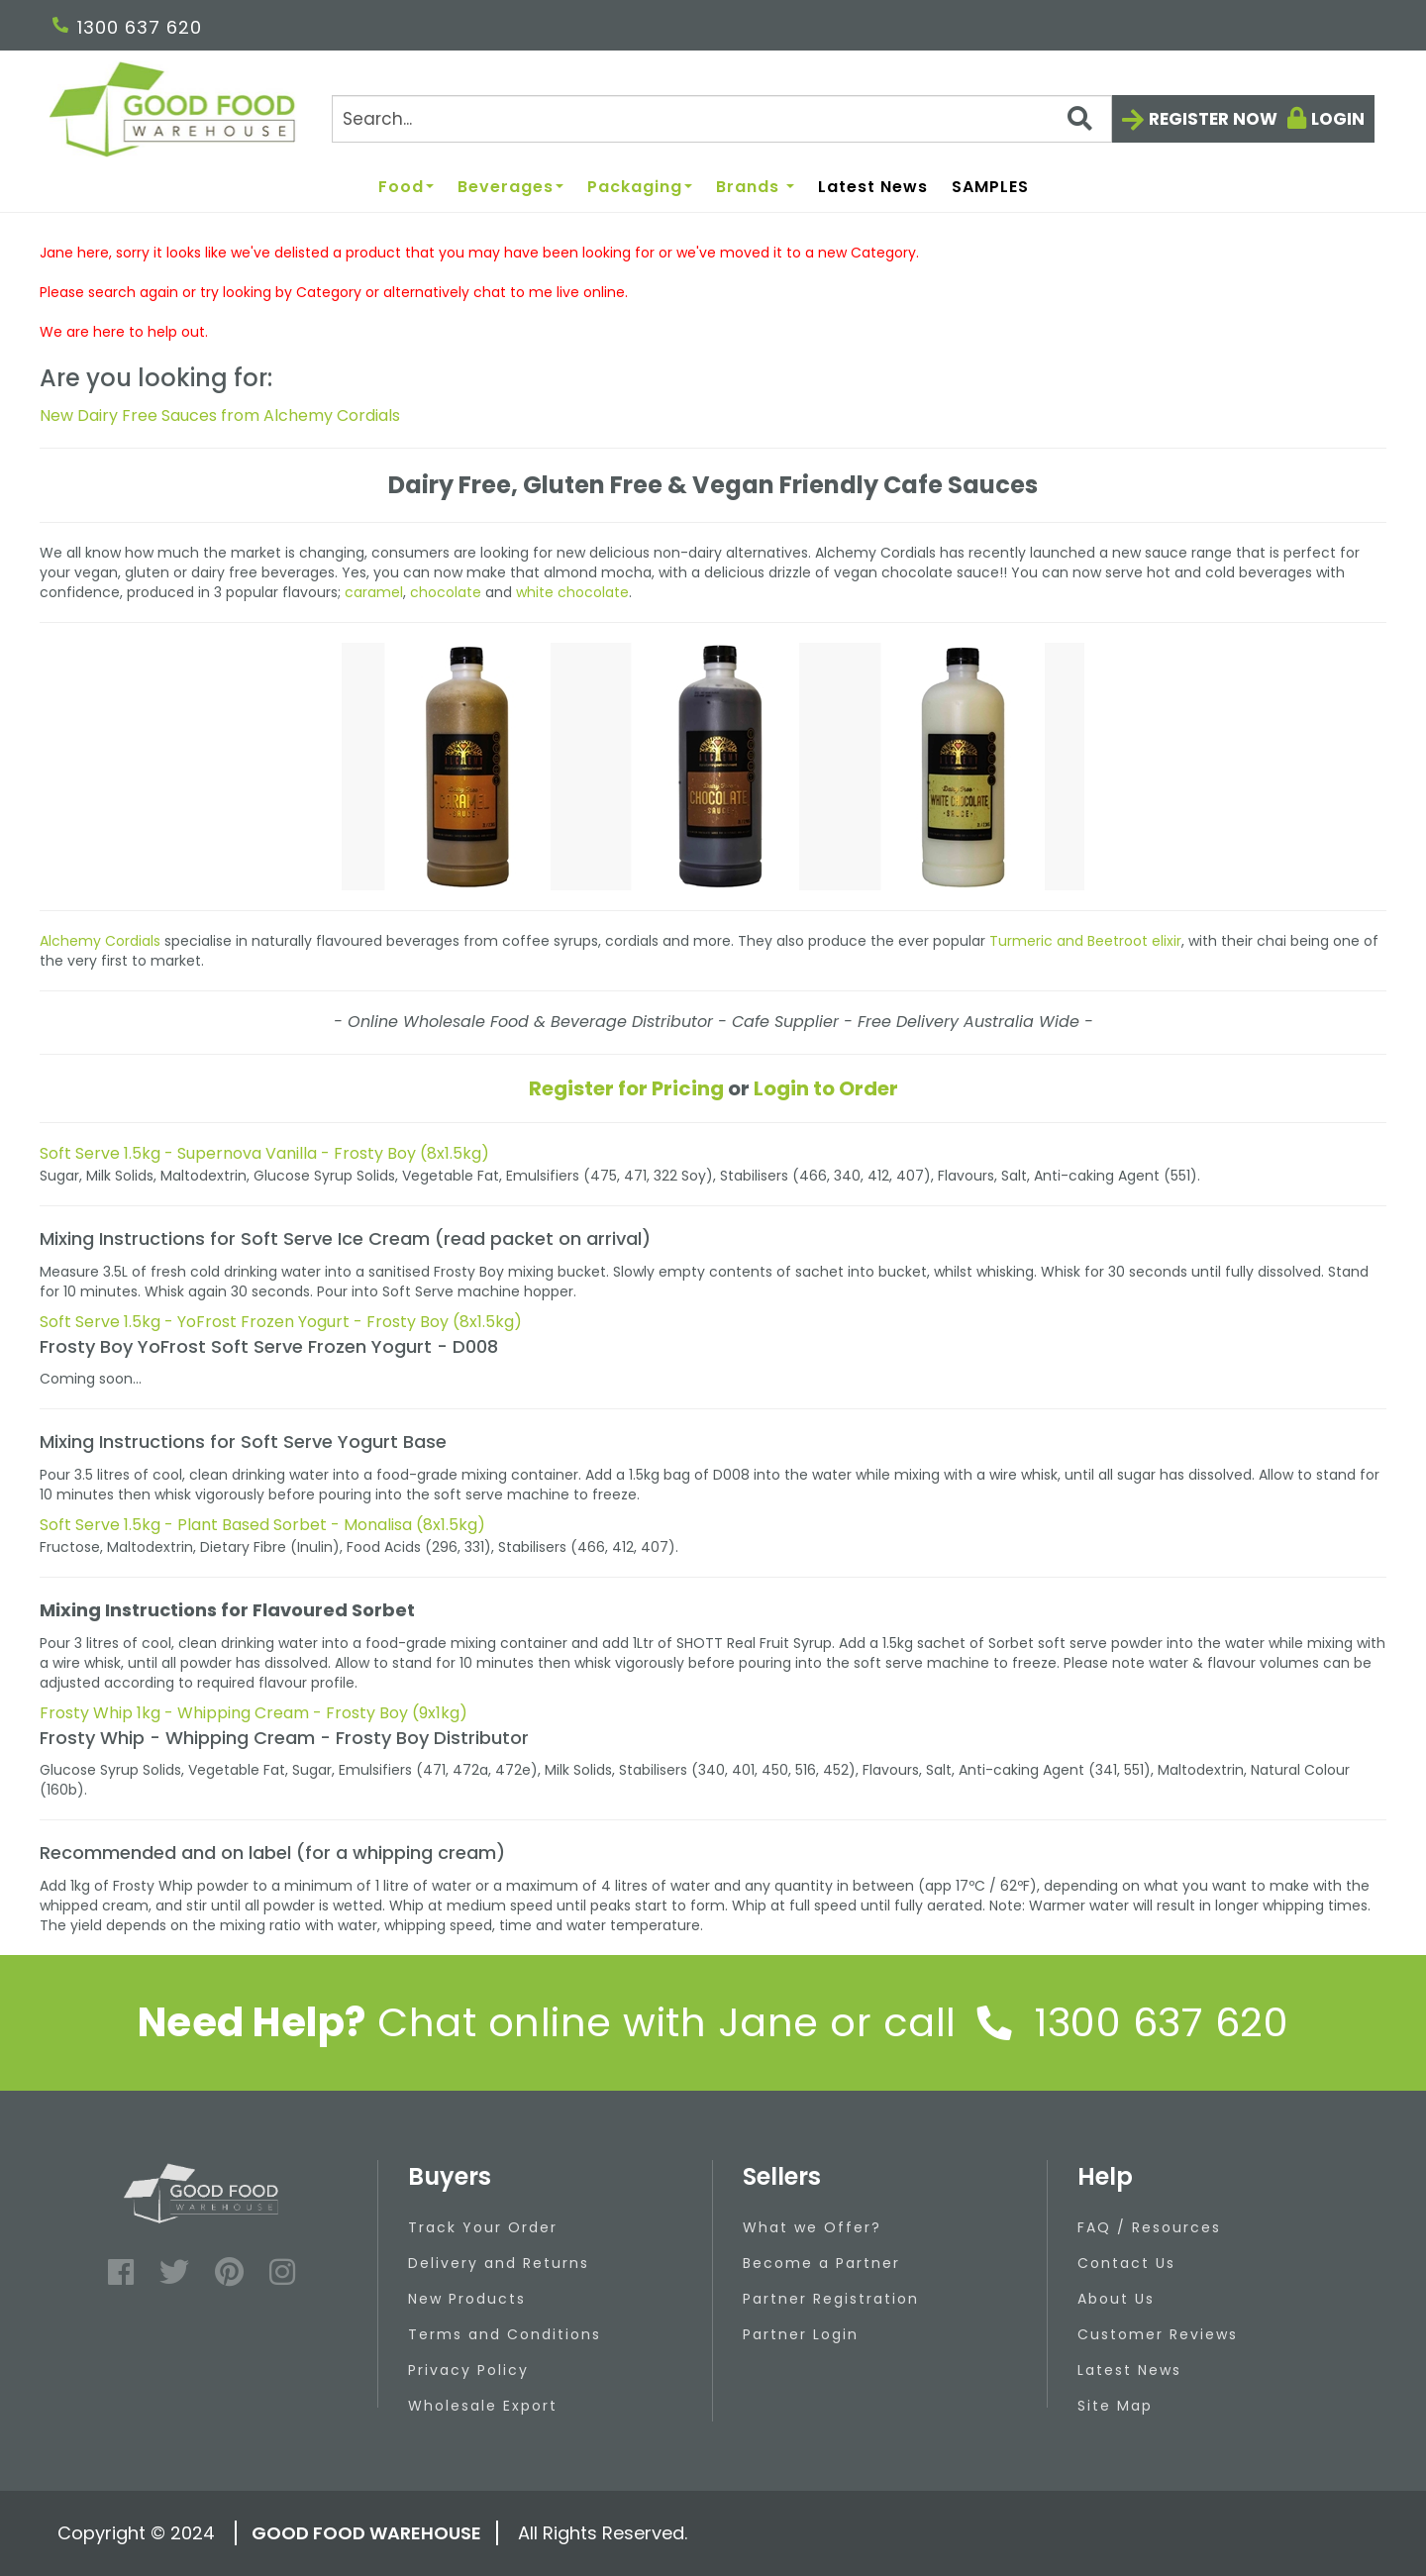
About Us (1116, 2299)
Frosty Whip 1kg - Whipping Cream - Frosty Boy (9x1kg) (253, 1712)
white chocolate (572, 592)
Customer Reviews (1157, 2334)
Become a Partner (821, 2263)
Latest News (873, 187)
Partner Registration (831, 2299)
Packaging (639, 187)
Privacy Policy (468, 2370)
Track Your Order (483, 2227)
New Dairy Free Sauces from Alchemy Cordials (220, 415)
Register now (1213, 119)
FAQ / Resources (1149, 2227)
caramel (374, 592)
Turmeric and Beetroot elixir (1085, 941)
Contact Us (1126, 2263)
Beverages (510, 187)
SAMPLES (990, 187)
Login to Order (826, 1088)
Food (406, 187)
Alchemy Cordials (100, 941)
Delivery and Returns (498, 2263)
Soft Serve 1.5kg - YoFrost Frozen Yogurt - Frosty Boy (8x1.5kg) (281, 1321)
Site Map (1115, 2406)
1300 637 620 (127, 27)
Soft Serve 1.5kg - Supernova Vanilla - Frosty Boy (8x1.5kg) (264, 1153)
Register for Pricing (626, 1088)
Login (1338, 119)
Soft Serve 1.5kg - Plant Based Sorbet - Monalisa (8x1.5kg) (262, 1524)
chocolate (445, 592)
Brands (755, 187)
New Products (467, 2299)
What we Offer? (812, 2227)
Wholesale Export (483, 2406)
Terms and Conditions (504, 2334)
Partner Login (801, 2334)
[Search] (721, 119)
